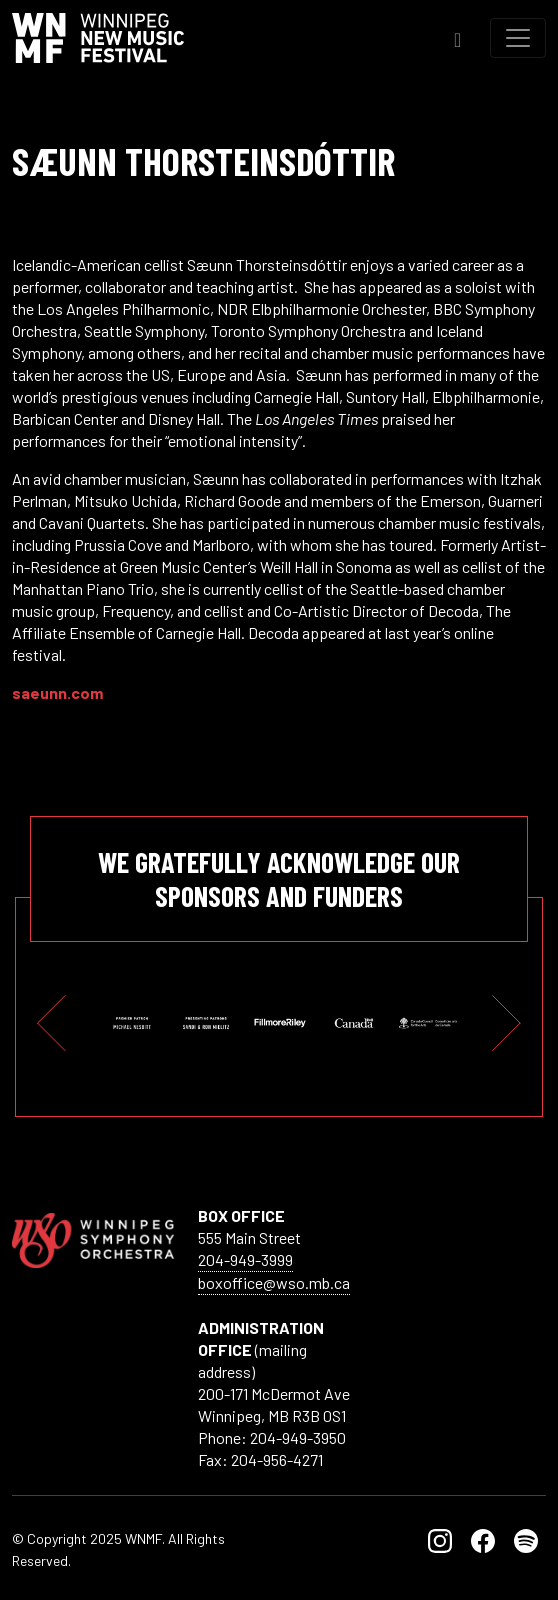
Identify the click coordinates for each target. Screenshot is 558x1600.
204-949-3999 (245, 1259)
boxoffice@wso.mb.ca (274, 1282)
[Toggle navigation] (518, 38)
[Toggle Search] (457, 37)
